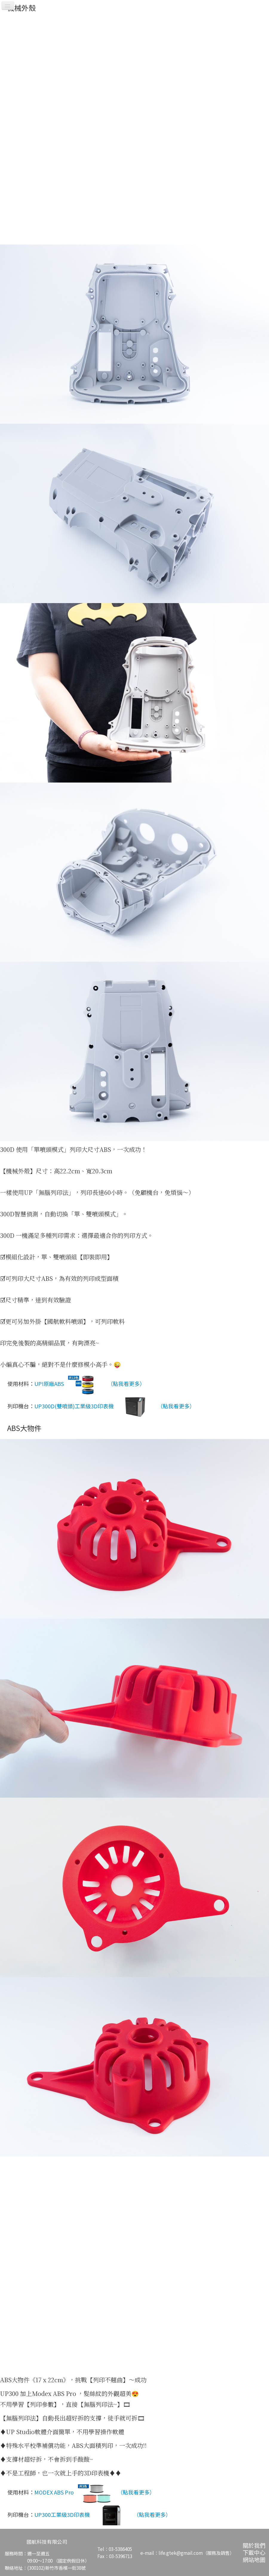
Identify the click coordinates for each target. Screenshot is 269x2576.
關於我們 (254, 2545)
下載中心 (254, 2552)
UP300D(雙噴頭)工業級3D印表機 (94, 1407)
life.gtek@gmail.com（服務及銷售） (196, 2552)
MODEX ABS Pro (74, 2493)
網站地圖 (254, 2559)
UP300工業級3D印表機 (82, 2515)
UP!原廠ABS (69, 1384)
